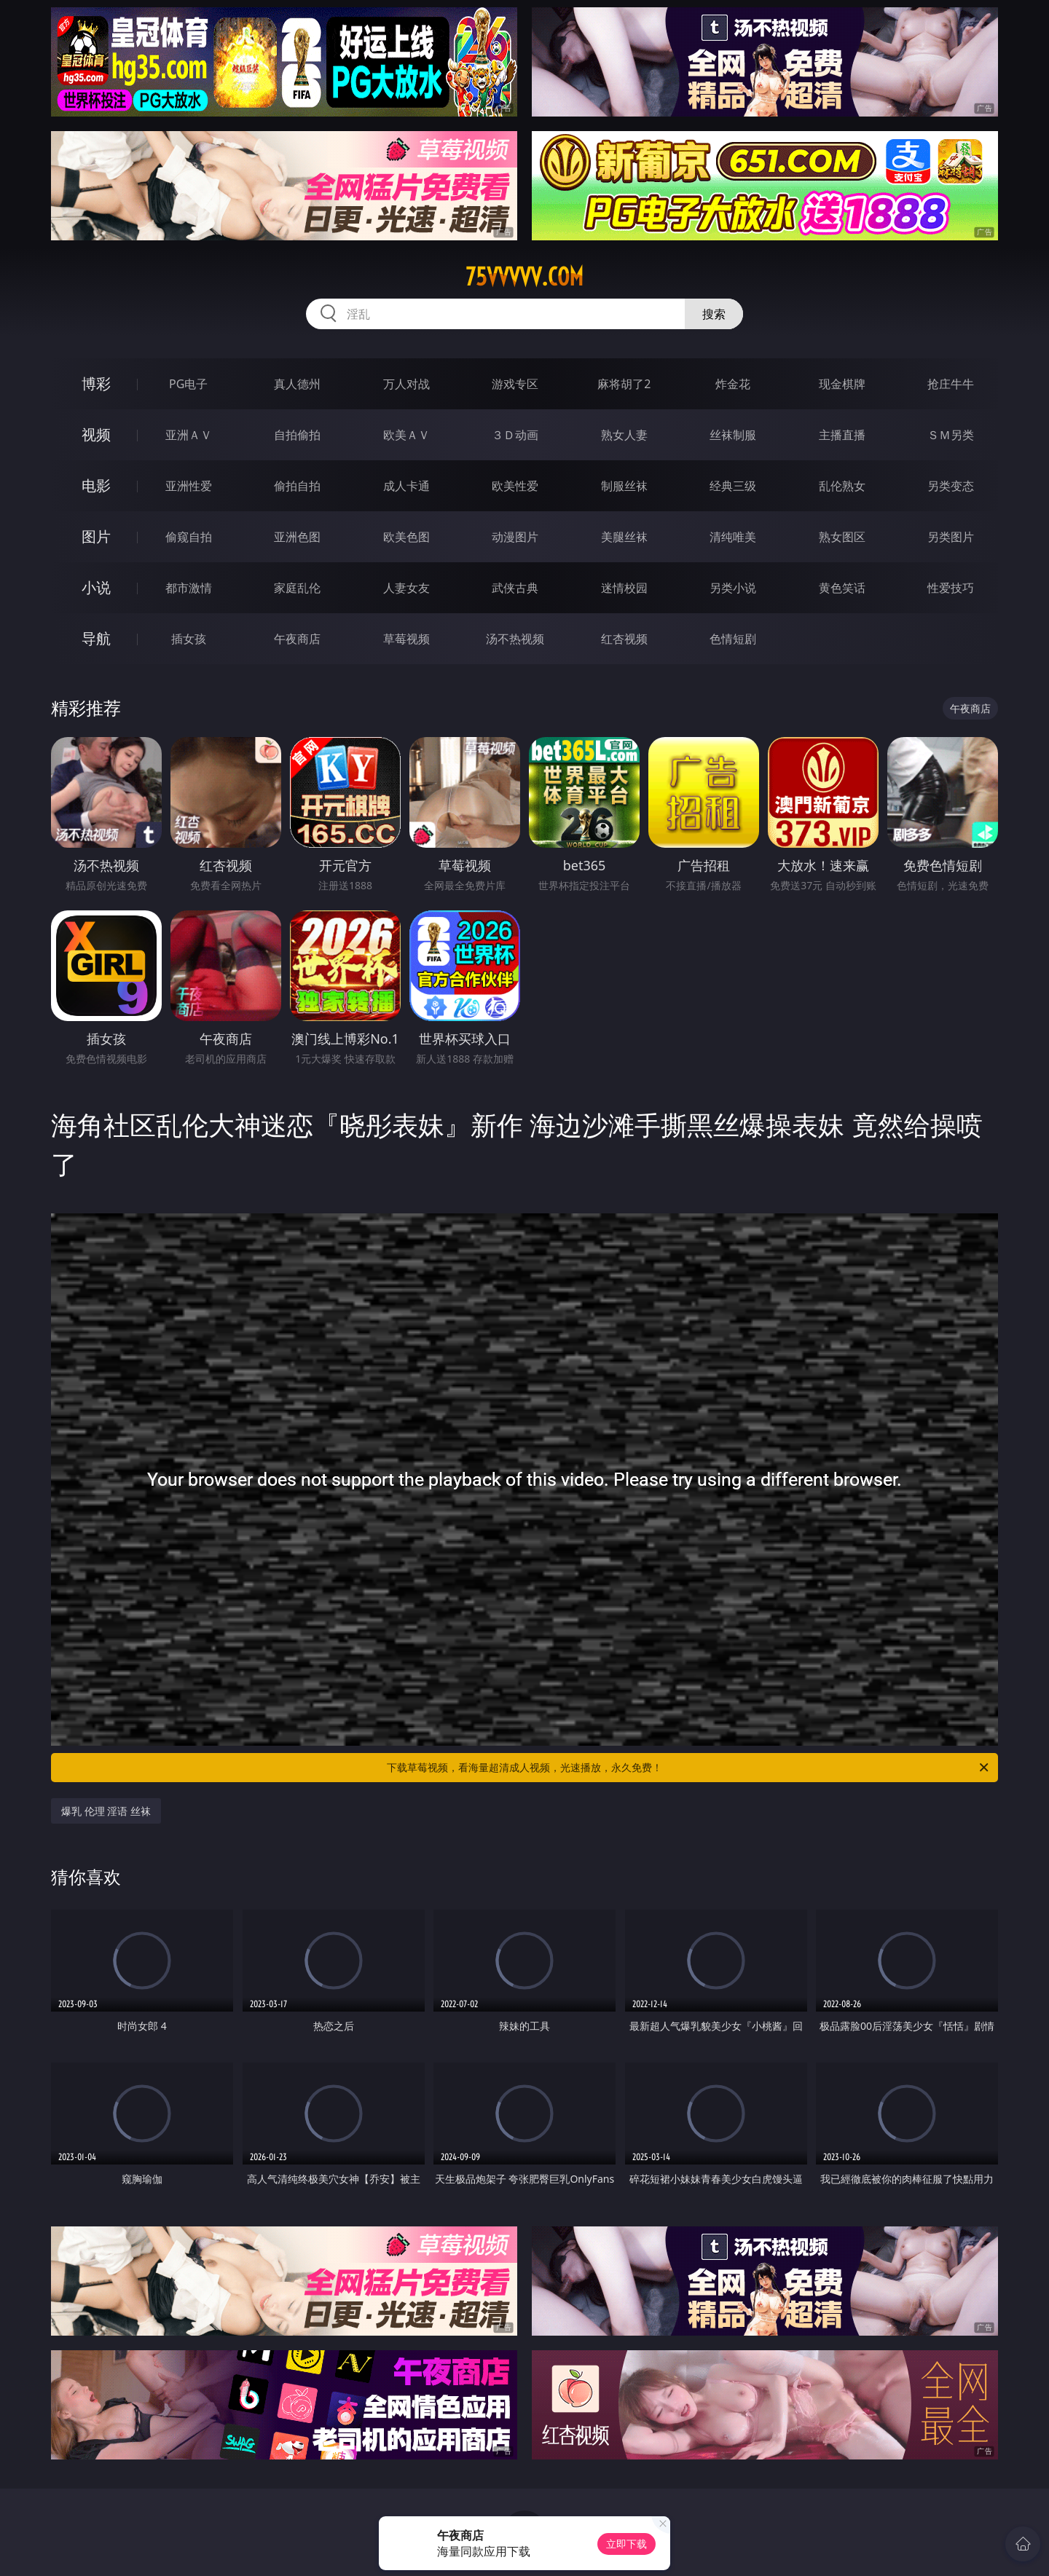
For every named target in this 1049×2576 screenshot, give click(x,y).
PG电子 (188, 384)
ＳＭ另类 (950, 435)
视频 (96, 434)
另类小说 (733, 588)
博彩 (96, 383)
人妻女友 (406, 588)
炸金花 (732, 384)
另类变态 (950, 486)
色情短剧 (733, 639)
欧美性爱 (515, 486)
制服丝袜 (624, 486)
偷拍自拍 (297, 486)
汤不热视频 (515, 639)
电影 (96, 485)
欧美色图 (406, 537)
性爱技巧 (950, 588)
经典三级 (733, 486)
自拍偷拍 (297, 435)
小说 (96, 587)
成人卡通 (406, 486)
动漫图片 (515, 537)
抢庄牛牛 (950, 384)
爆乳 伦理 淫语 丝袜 (106, 1811)
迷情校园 (624, 588)
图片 (96, 536)
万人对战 (406, 384)
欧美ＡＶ (406, 435)
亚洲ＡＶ (188, 435)
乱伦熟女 (842, 486)
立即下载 (626, 2544)
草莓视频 (406, 639)
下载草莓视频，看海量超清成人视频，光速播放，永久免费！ (689, 1767)
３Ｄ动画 (515, 435)
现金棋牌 (842, 384)
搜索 (714, 314)
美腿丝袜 (624, 537)
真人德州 (297, 384)
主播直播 (842, 435)
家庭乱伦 (297, 588)
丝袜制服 (733, 435)
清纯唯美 (733, 537)
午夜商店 (297, 639)
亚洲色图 (297, 537)
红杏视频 (624, 639)
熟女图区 (842, 537)
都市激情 (188, 588)
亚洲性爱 (188, 486)
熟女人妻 (624, 435)
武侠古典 (515, 588)
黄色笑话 (842, 588)
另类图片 (950, 537)
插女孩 (188, 639)
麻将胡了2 (624, 384)
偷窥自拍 (188, 537)
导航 (96, 638)
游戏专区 (515, 384)
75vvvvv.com (524, 276)
